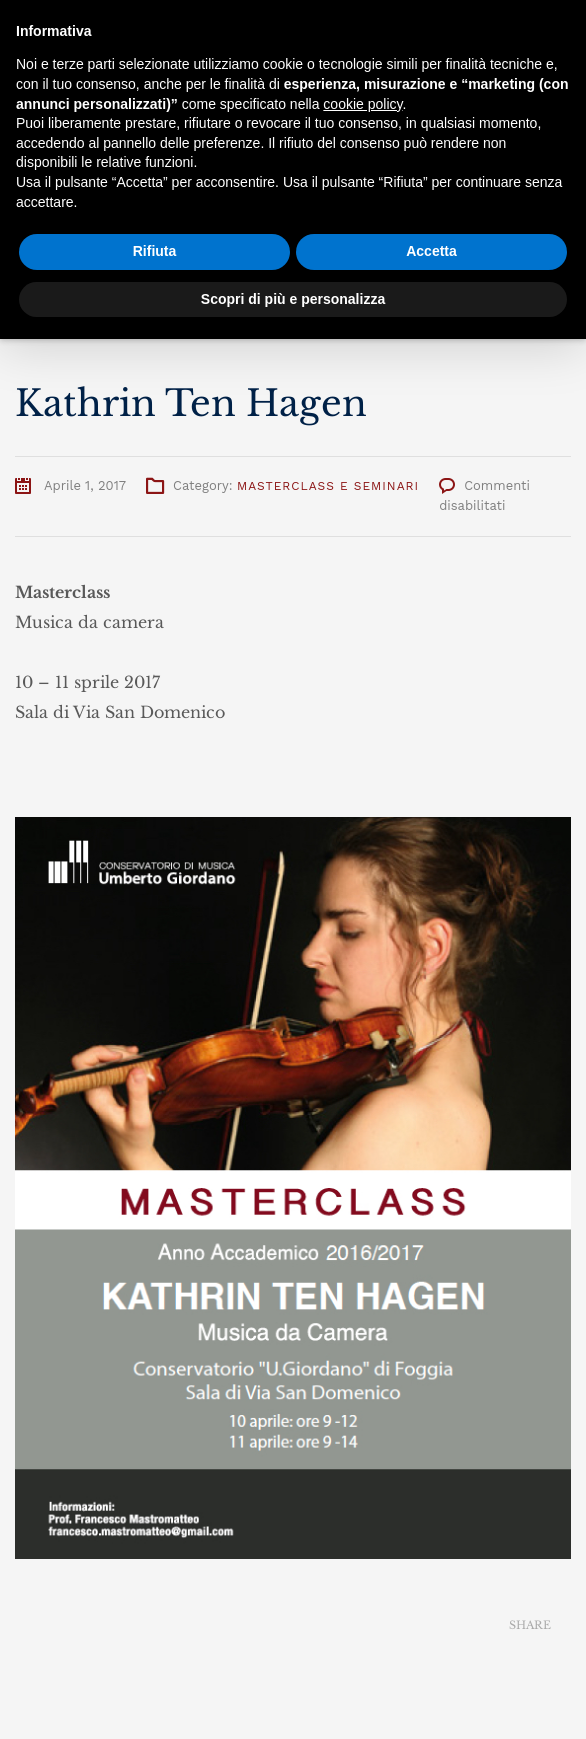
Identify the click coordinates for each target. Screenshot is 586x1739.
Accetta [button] (431, 251)
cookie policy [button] (362, 104)
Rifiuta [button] (155, 251)
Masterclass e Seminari (328, 486)
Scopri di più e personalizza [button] (293, 299)
